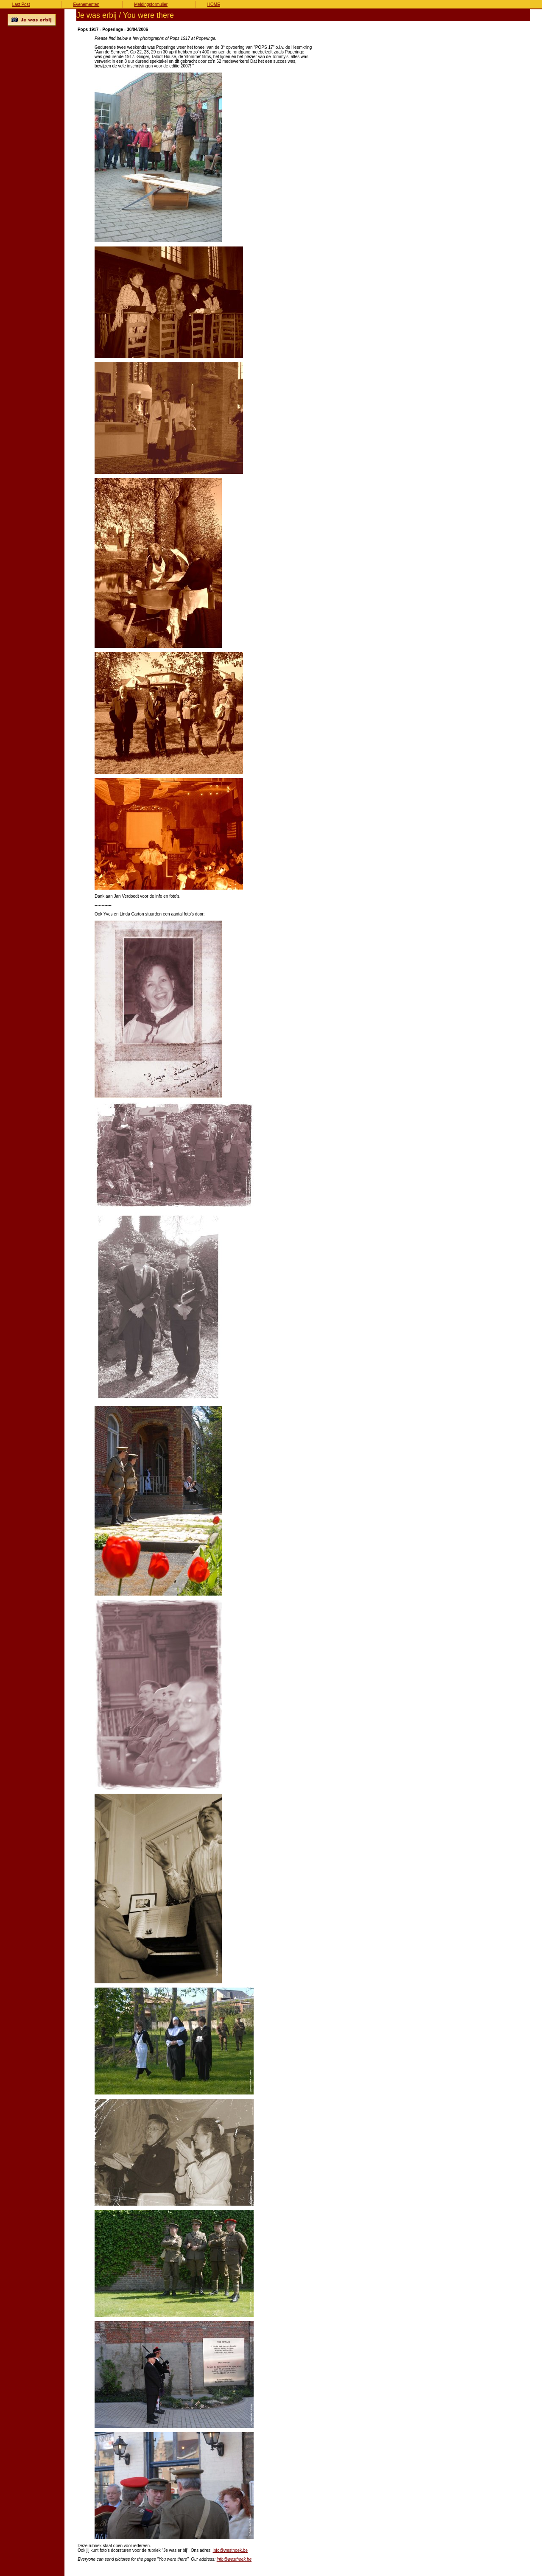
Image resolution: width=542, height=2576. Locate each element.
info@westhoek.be (230, 2550)
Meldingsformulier (151, 4)
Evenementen (86, 4)
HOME (213, 4)
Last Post (21, 4)
